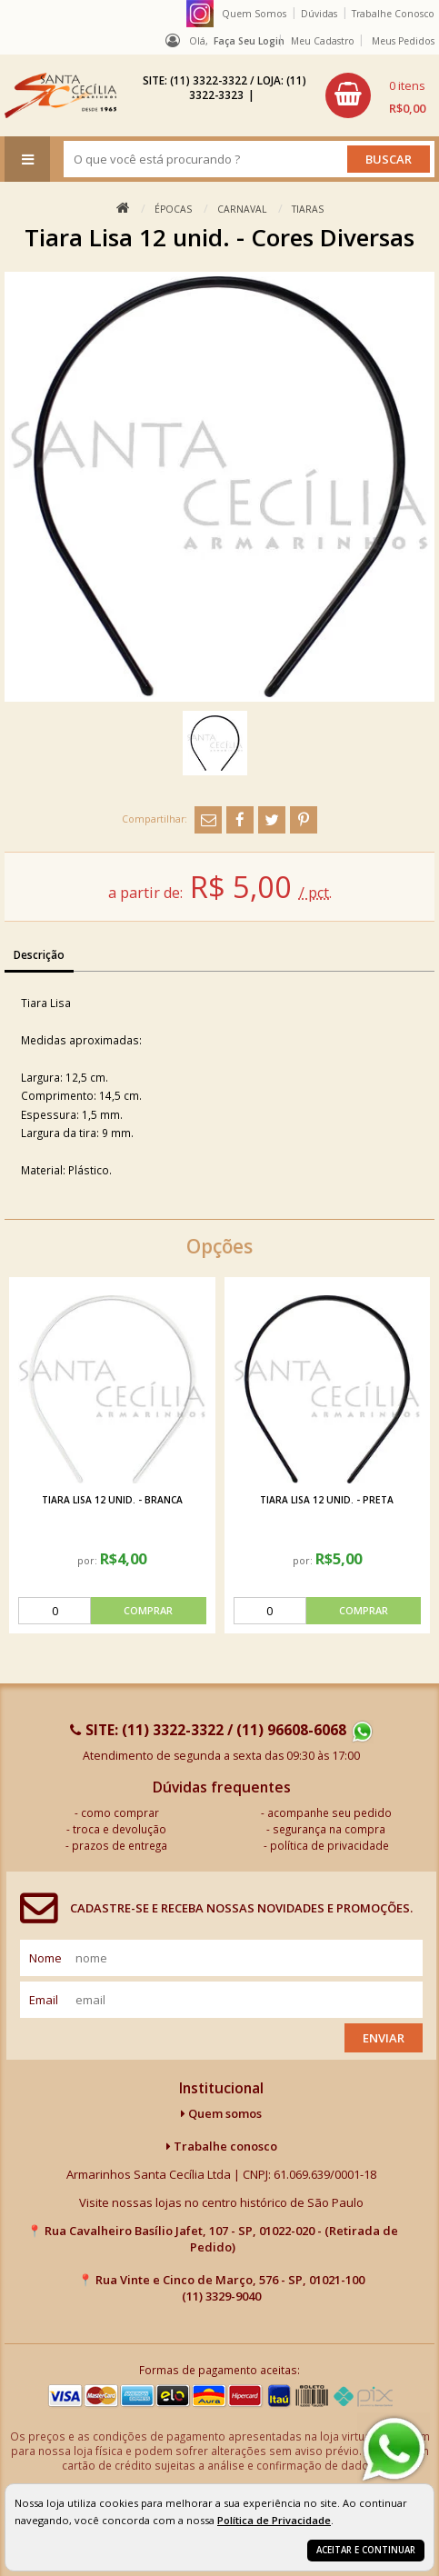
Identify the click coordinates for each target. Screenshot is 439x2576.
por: (86, 1561)
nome (45, 1958)
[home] (60, 95)
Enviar (383, 2038)
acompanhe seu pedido (329, 1812)
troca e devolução (119, 1829)
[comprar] (112, 1610)
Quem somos (221, 2113)
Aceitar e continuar (365, 2550)
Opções (219, 1246)
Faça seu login (249, 41)
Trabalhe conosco (221, 2146)
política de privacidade (329, 1845)
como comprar (120, 1812)
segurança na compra (329, 1829)
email (43, 2000)
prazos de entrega (119, 1845)
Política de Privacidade (274, 2520)
